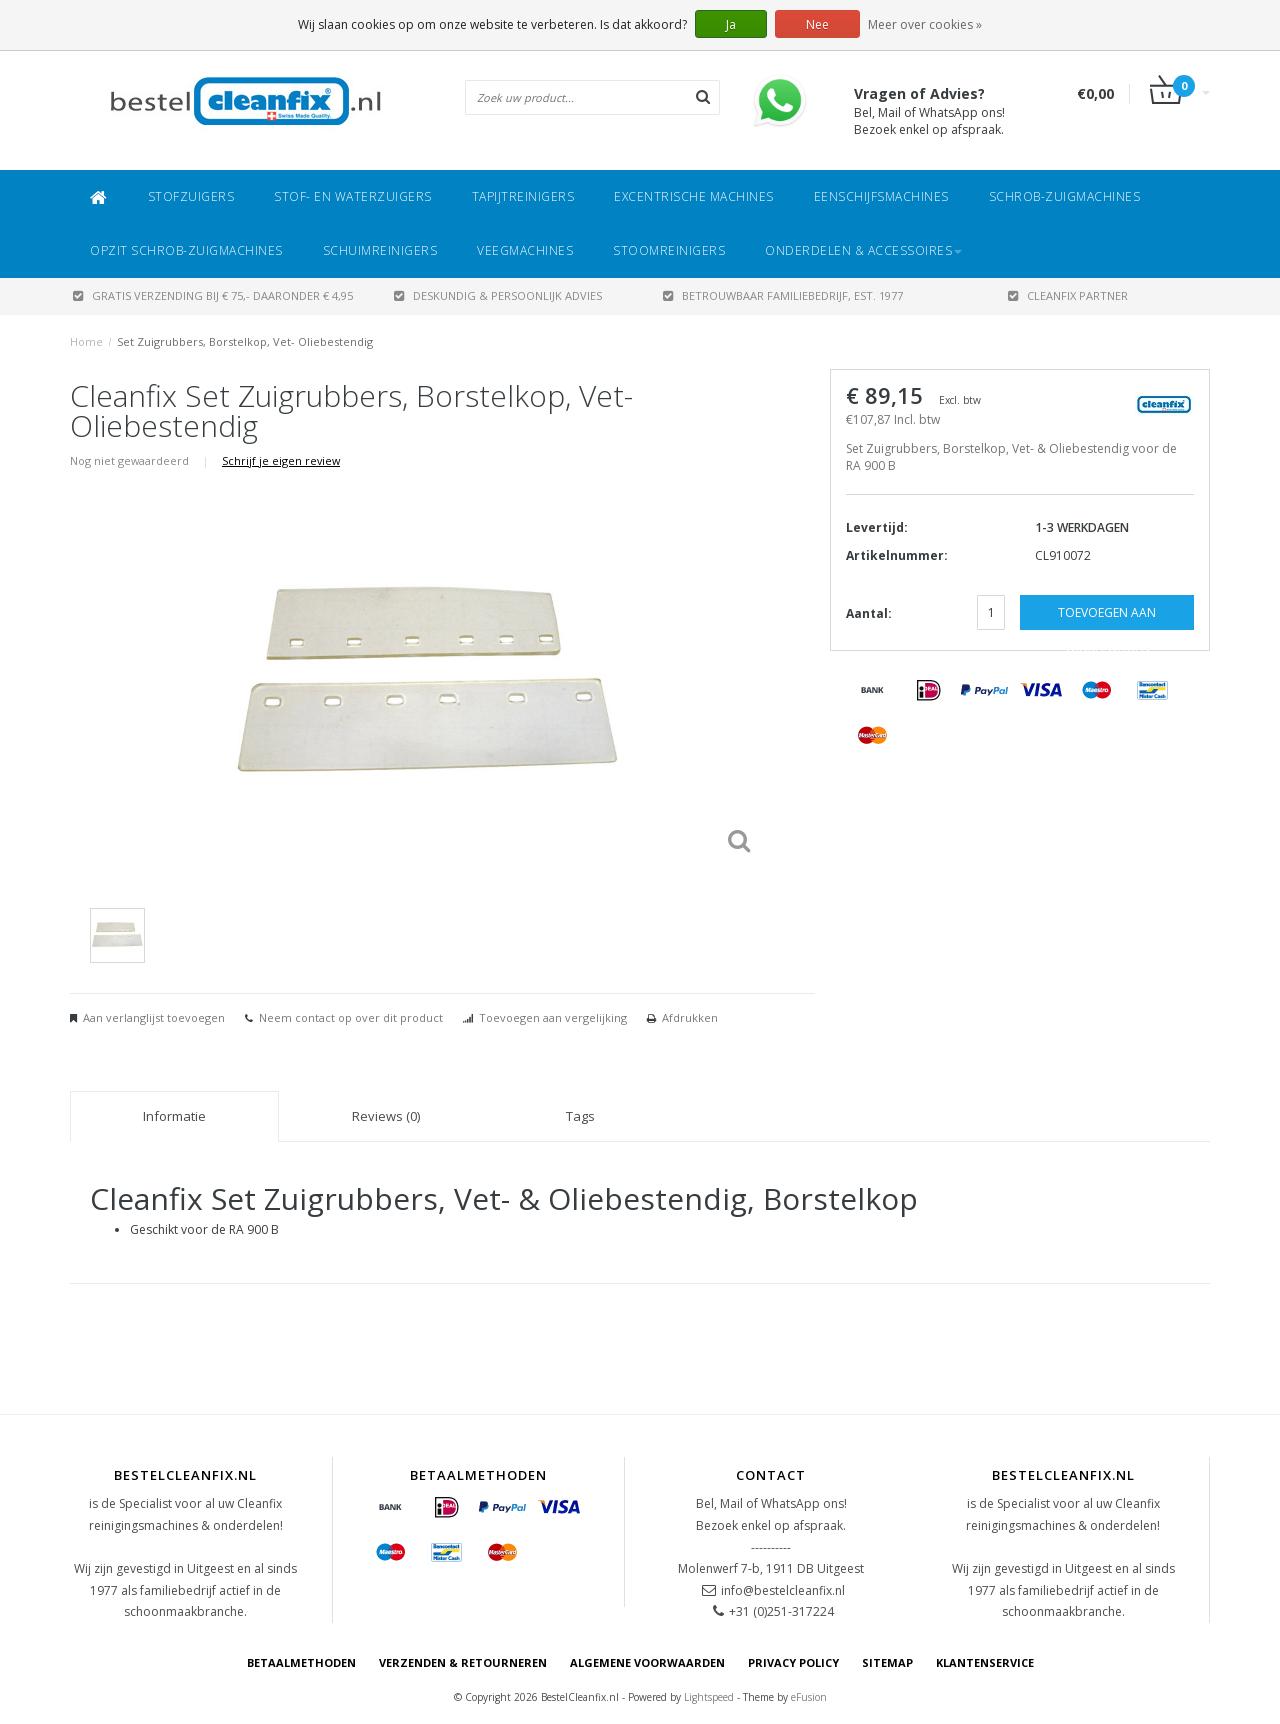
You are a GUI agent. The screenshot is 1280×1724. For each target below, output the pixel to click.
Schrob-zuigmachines (1065, 196)
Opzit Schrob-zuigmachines (186, 250)
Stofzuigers (191, 196)
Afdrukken (690, 1017)
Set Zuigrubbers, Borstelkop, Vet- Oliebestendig (245, 341)
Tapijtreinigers (523, 196)
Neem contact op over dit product (351, 1017)
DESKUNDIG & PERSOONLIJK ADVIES (498, 295)
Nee (817, 24)
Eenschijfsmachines (881, 196)
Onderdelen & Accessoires (863, 250)
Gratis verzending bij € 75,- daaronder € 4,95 (213, 295)
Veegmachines (525, 250)
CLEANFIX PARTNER (1068, 295)
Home (86, 341)
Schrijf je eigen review (281, 460)
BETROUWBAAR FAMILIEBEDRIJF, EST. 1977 (783, 295)
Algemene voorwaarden (647, 1662)
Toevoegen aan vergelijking (553, 1017)
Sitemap (887, 1662)
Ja (731, 24)
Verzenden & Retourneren (463, 1662)
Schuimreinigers (380, 250)
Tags (580, 1116)
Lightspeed (709, 1697)
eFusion (809, 1697)
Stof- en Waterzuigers (353, 196)
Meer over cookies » (925, 24)
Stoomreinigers (669, 250)
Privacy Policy (793, 1662)
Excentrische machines (694, 196)
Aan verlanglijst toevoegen (154, 1017)
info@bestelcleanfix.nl (783, 1590)
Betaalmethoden (301, 1662)
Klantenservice (985, 1662)
